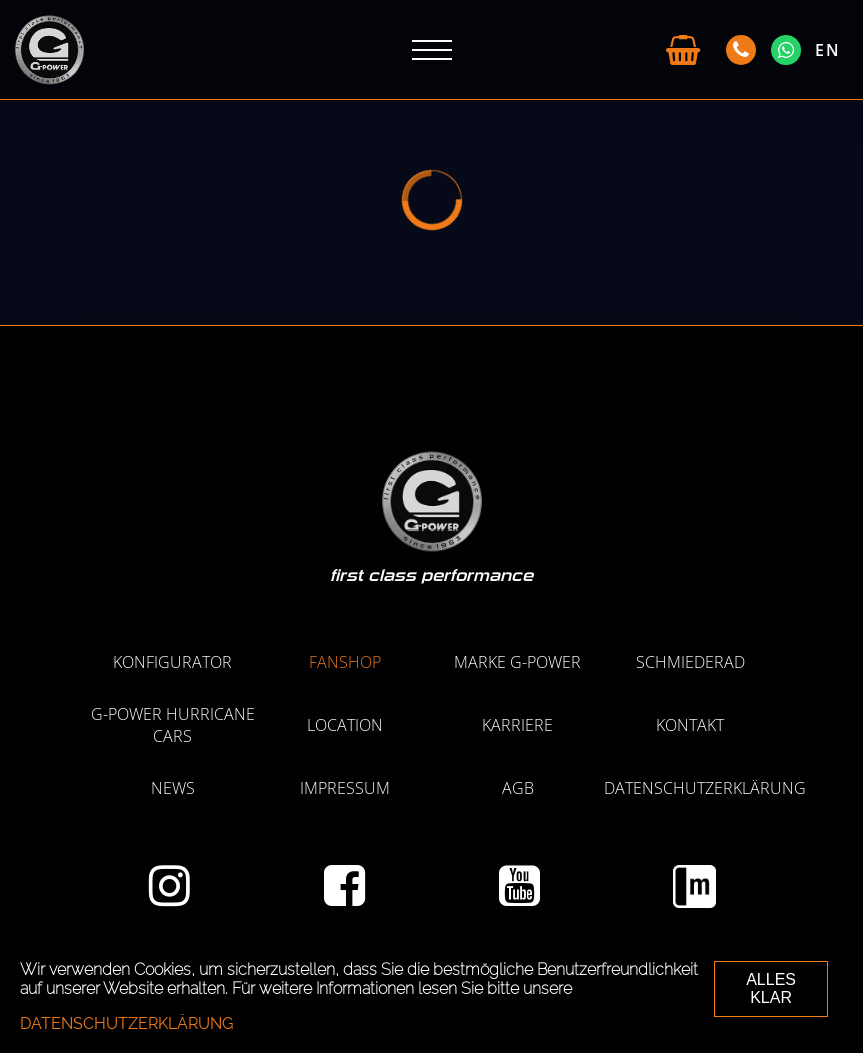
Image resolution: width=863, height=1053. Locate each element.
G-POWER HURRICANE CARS (173, 725)
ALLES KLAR (771, 988)
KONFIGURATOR (172, 662)
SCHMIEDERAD (690, 662)
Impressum (345, 788)
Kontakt (690, 725)
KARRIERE (517, 725)
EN (828, 50)
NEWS (173, 788)
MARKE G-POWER (517, 662)
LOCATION (345, 725)
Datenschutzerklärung (705, 788)
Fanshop (345, 662)
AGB (518, 788)
